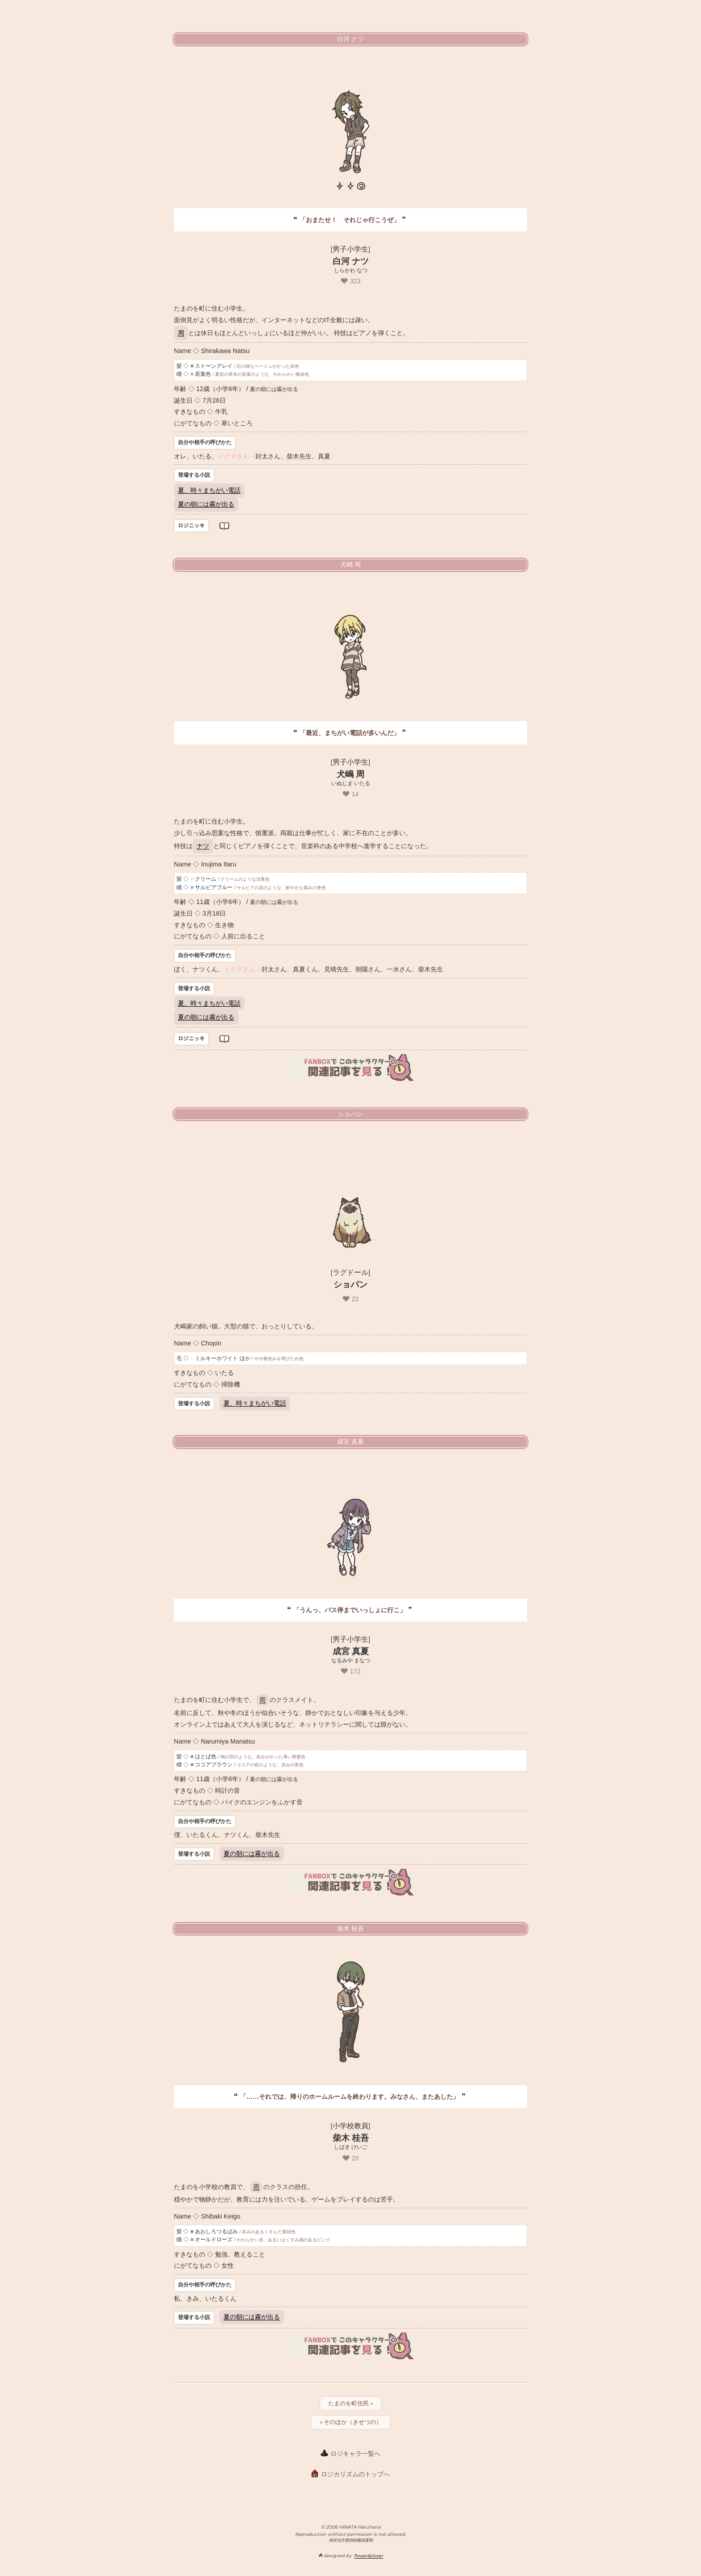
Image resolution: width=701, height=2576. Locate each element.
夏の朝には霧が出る (206, 504)
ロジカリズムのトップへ (355, 2474)
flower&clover (368, 2555)
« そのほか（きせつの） (351, 2421)
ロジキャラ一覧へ (355, 2453)
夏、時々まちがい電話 (209, 490)
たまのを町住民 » (350, 2403)
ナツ (203, 845)
